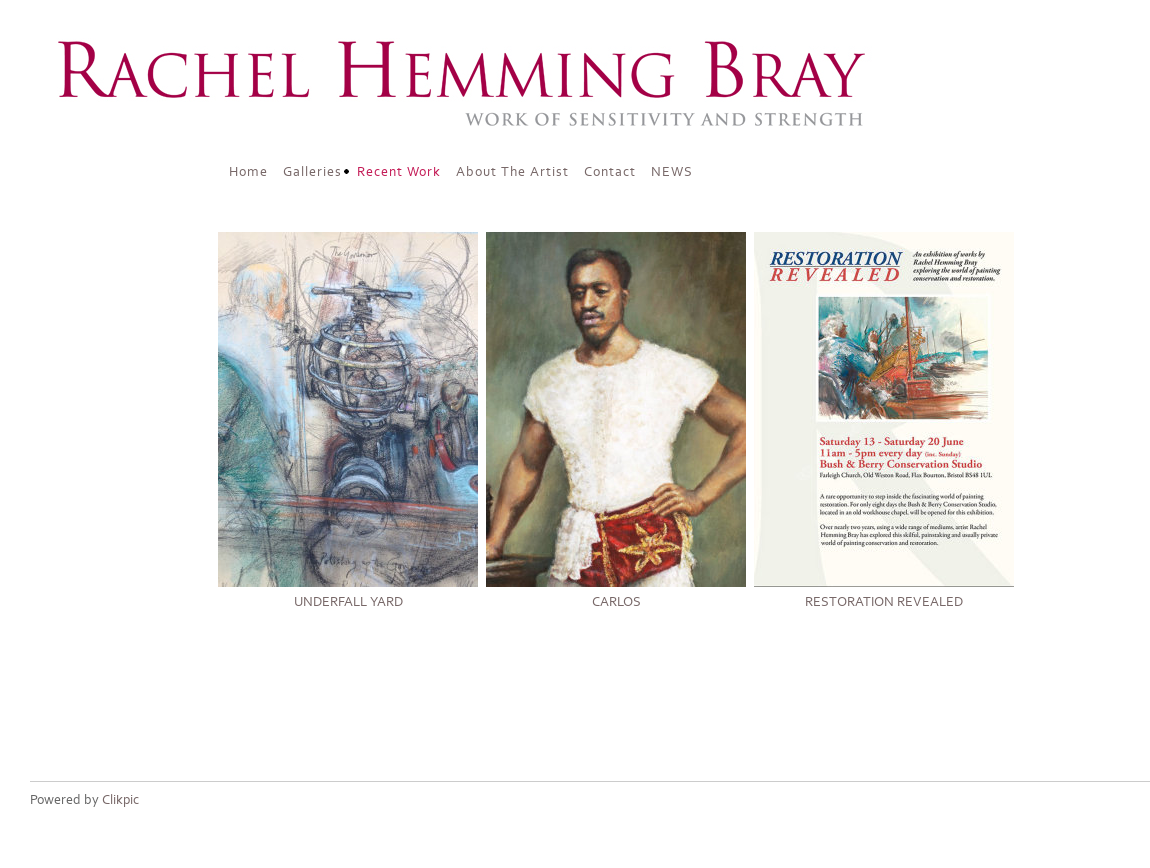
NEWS (672, 172)
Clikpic (120, 800)
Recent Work (399, 172)
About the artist (512, 172)
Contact (610, 172)
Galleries (312, 172)
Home (248, 172)
